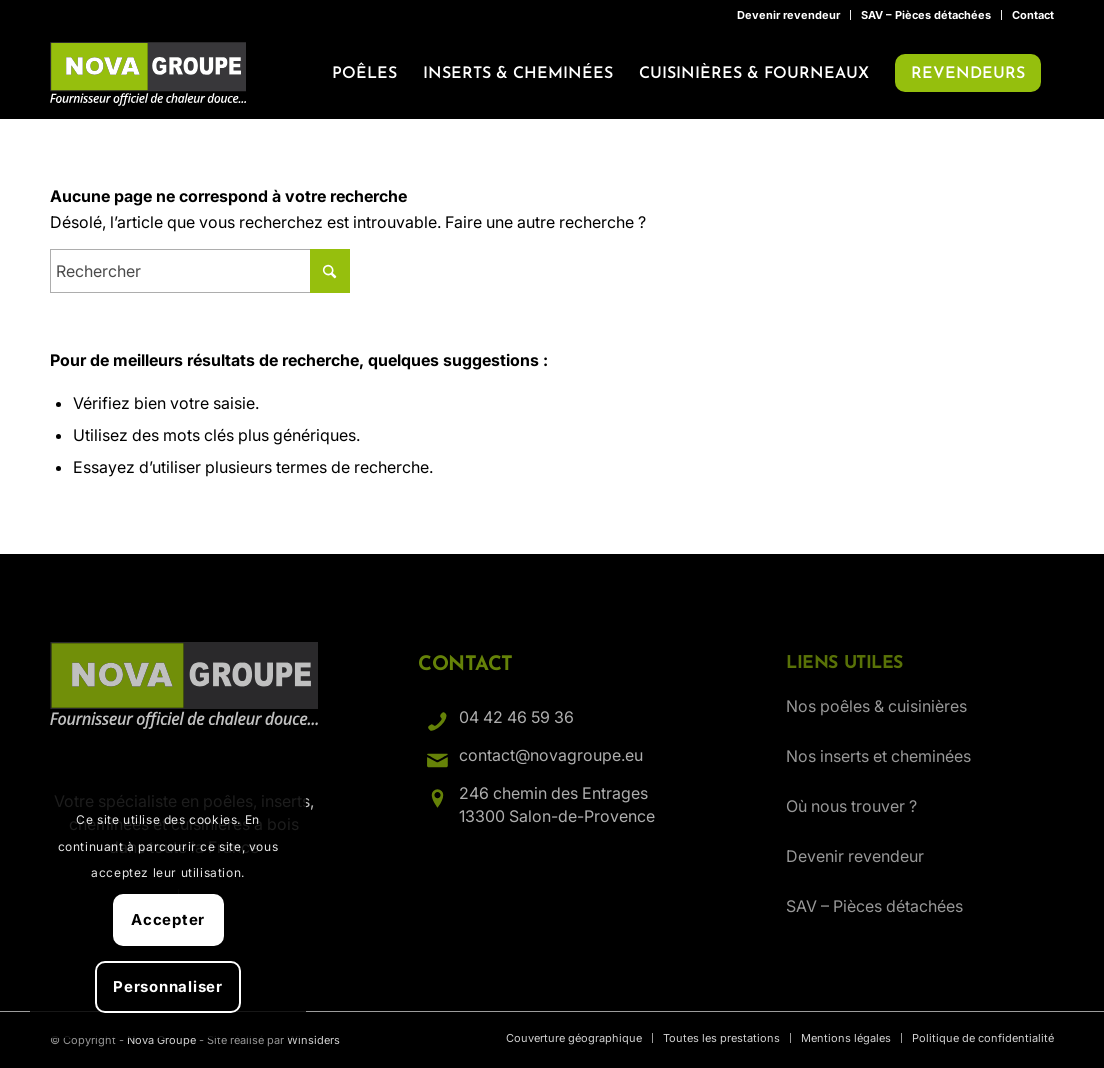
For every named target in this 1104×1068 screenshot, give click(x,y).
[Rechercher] (200, 271)
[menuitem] (789, 15)
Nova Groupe (161, 1040)
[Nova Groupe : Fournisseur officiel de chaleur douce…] (148, 74)
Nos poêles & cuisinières (876, 706)
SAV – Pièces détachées (926, 15)
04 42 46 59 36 (516, 717)
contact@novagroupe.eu (551, 755)
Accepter (168, 919)
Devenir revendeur (788, 15)
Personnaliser (168, 986)
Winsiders (313, 1040)
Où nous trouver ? (851, 806)
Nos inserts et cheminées (878, 756)
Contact (1033, 15)
